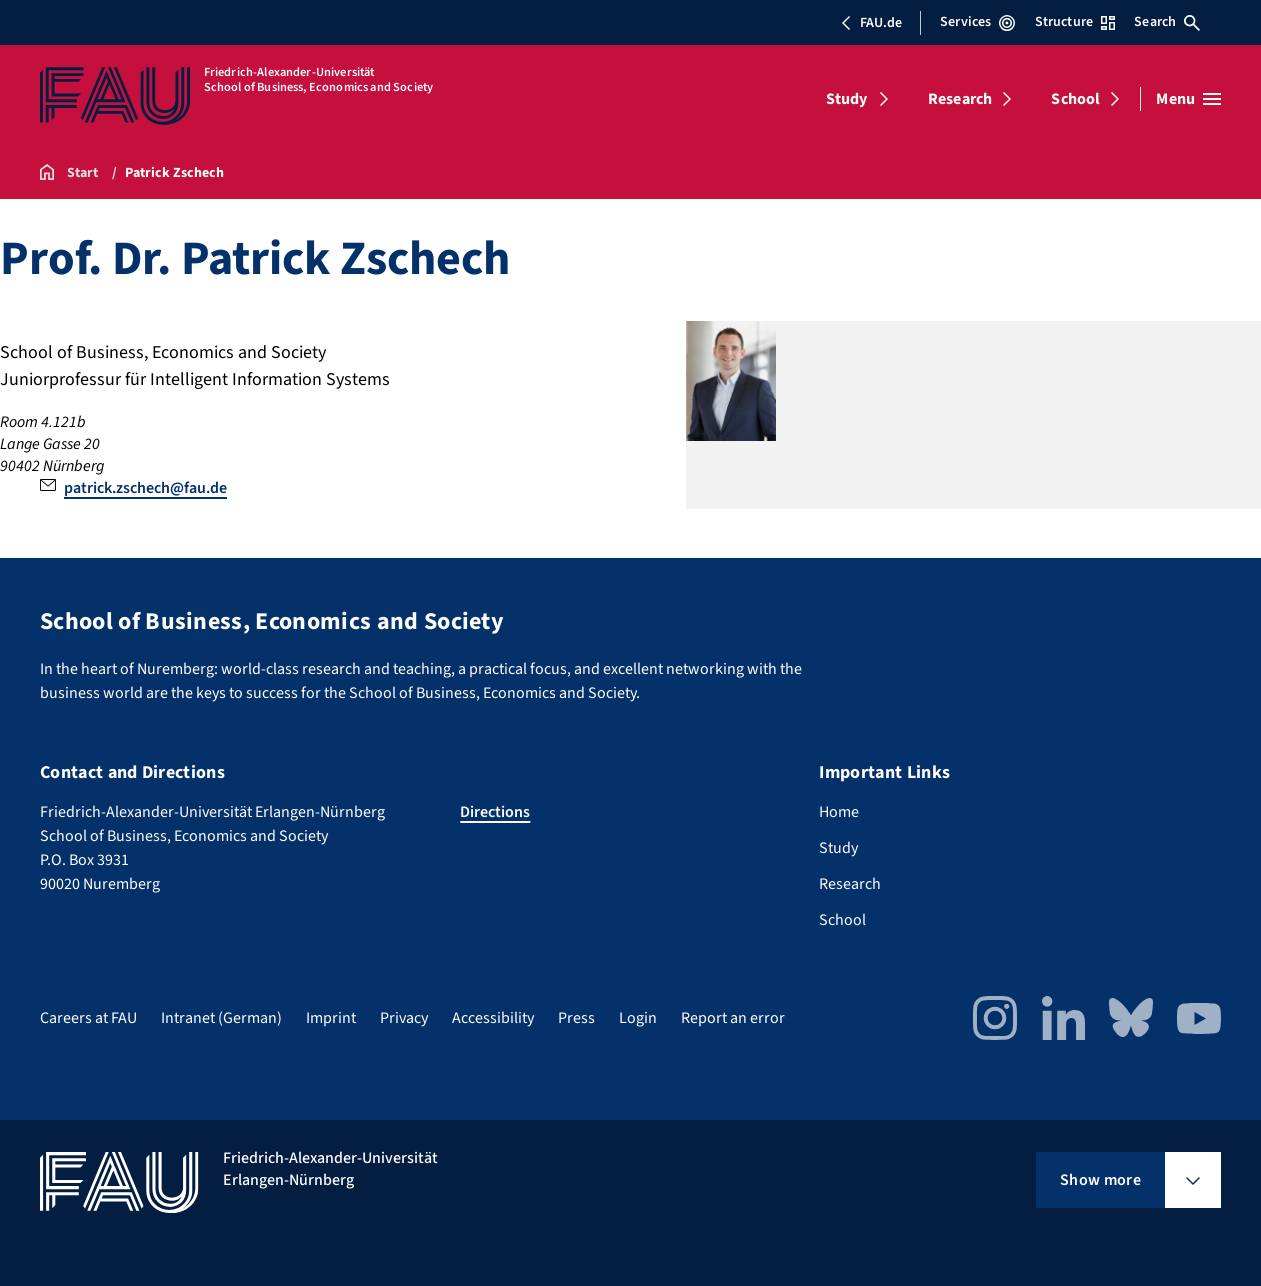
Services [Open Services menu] (977, 22)
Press (576, 1018)
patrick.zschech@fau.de (145, 488)
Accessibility (493, 1018)
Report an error (733, 1018)
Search (1167, 22)
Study (847, 99)
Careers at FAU (88, 1018)
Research (960, 99)
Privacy (404, 1018)
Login (638, 1018)
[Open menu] (1188, 99)
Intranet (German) (221, 1018)
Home (839, 812)
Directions (495, 812)
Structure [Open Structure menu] (1075, 22)
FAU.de (871, 23)
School (1075, 99)
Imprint (331, 1018)
